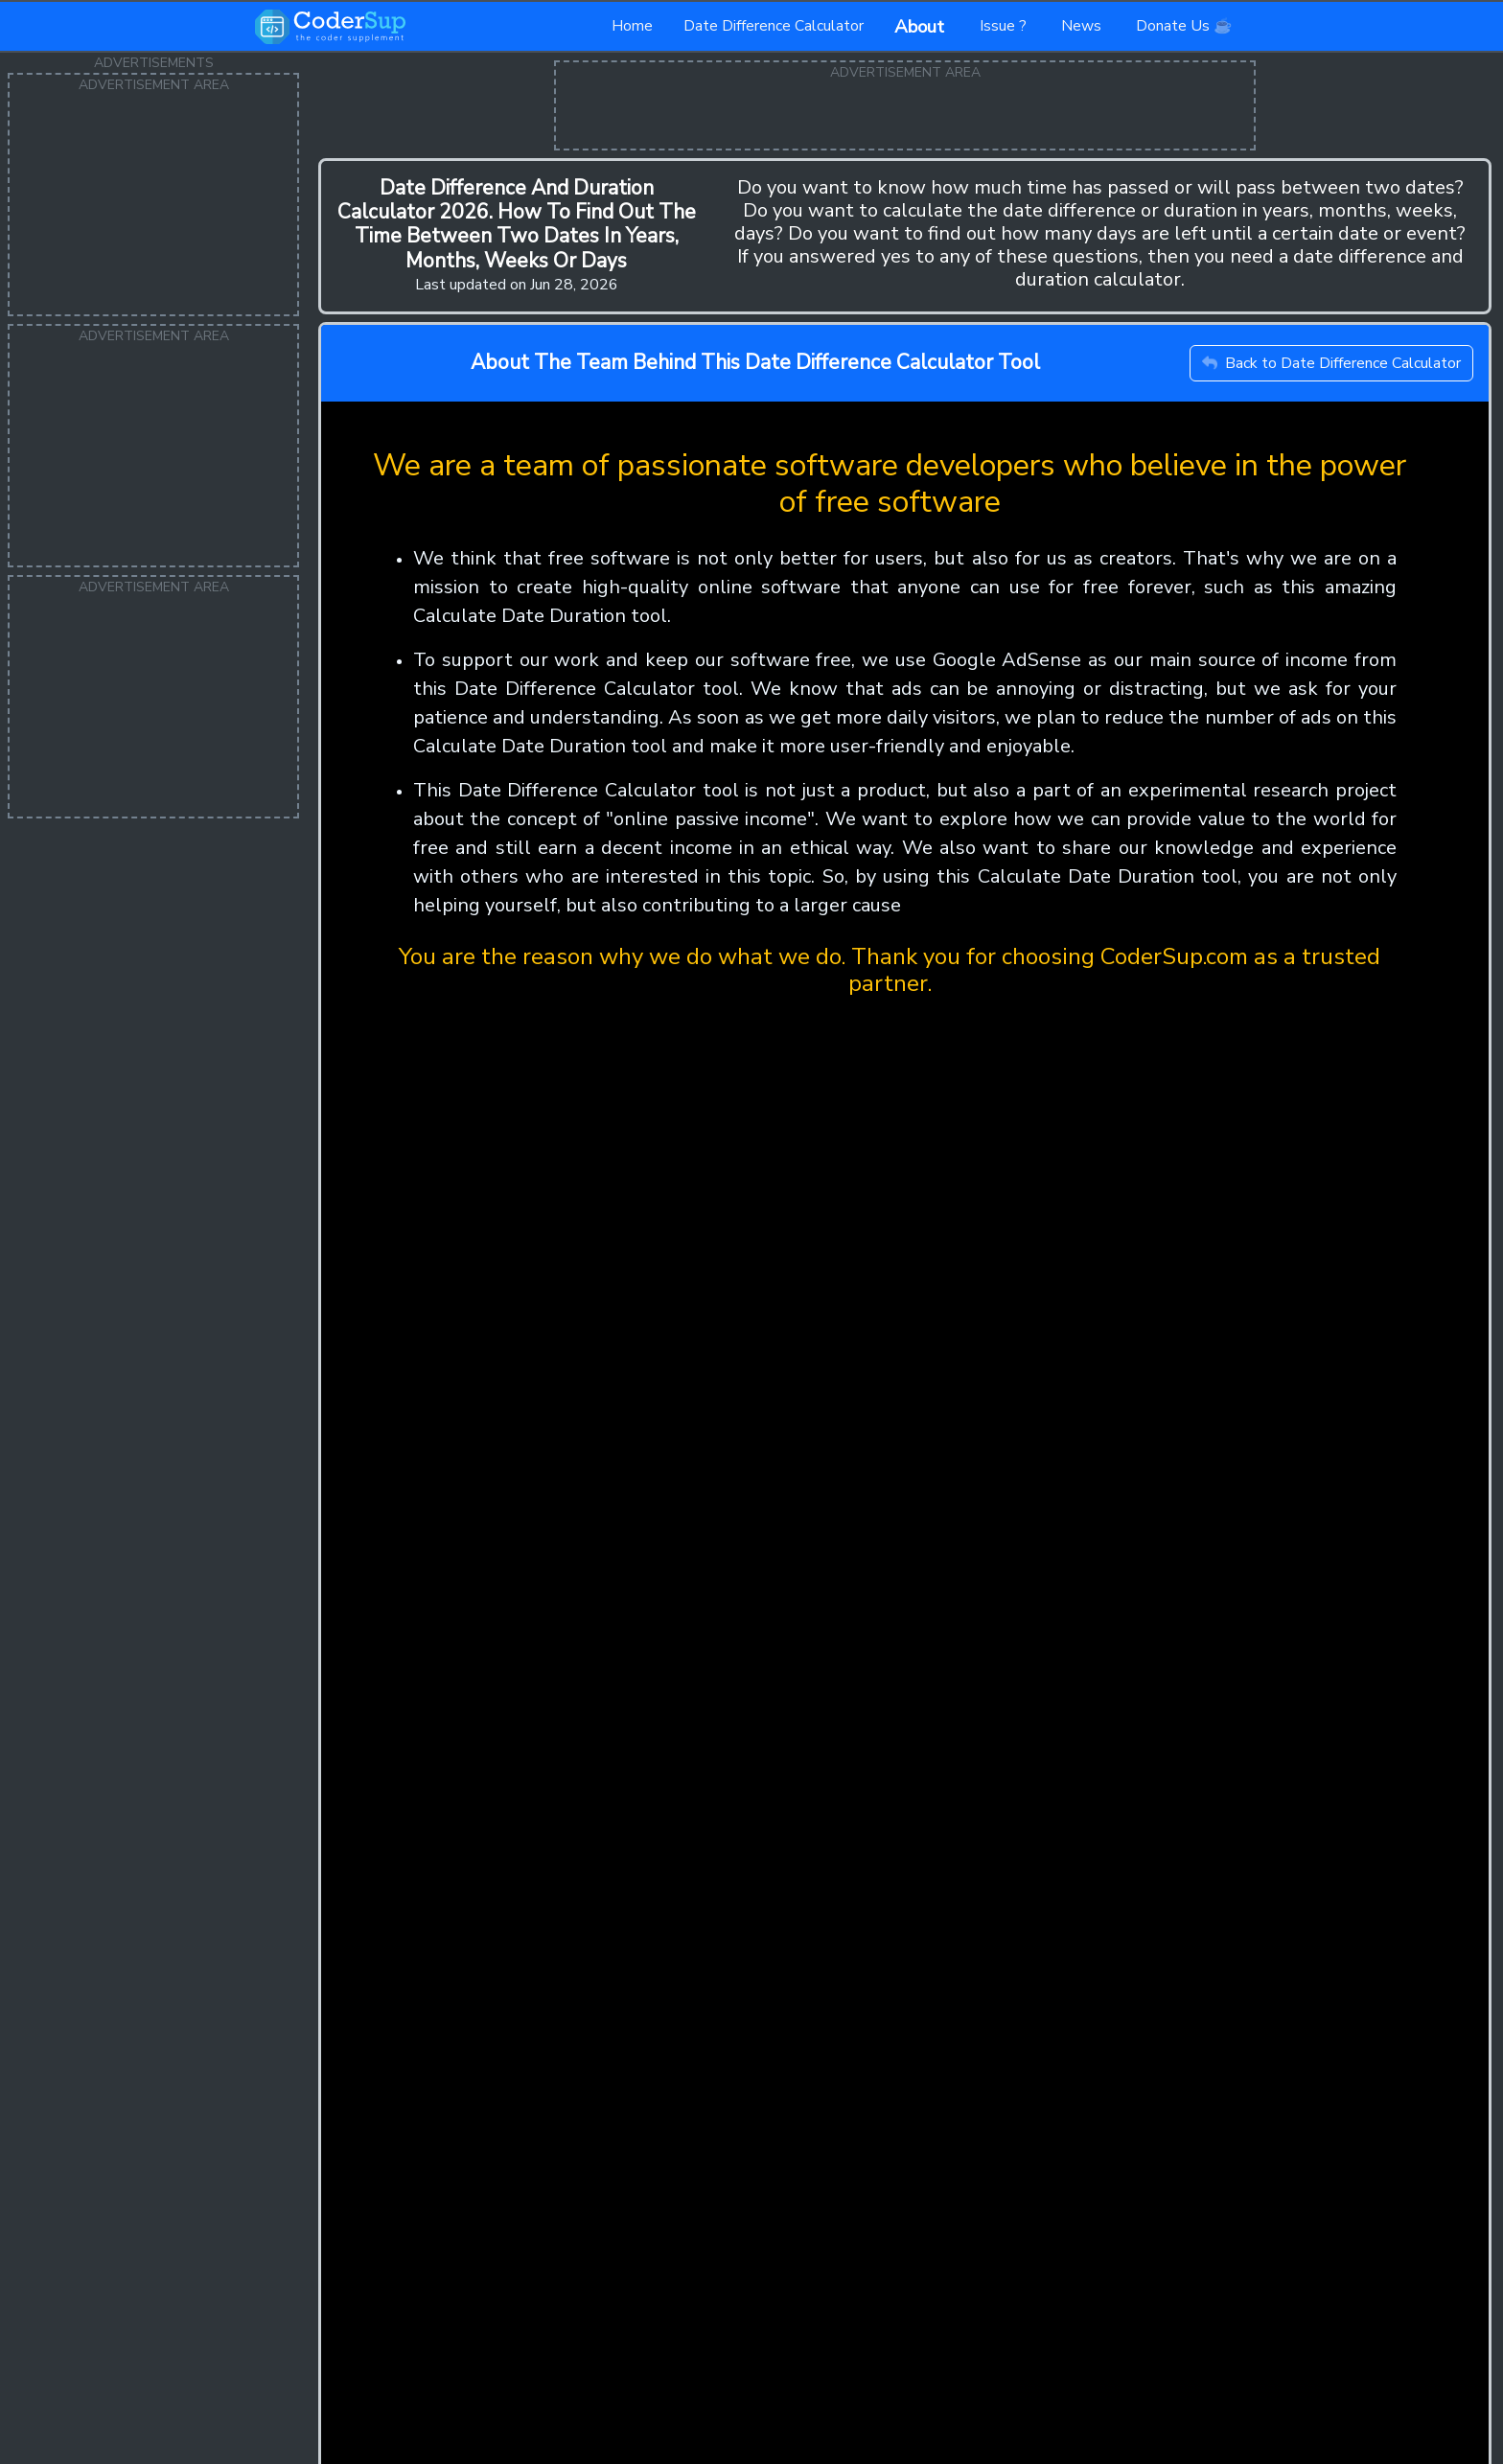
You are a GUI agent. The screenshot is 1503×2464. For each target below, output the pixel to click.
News (1083, 25)
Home (632, 25)
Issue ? (1005, 25)
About (921, 26)
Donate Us (1184, 25)
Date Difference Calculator (773, 25)
